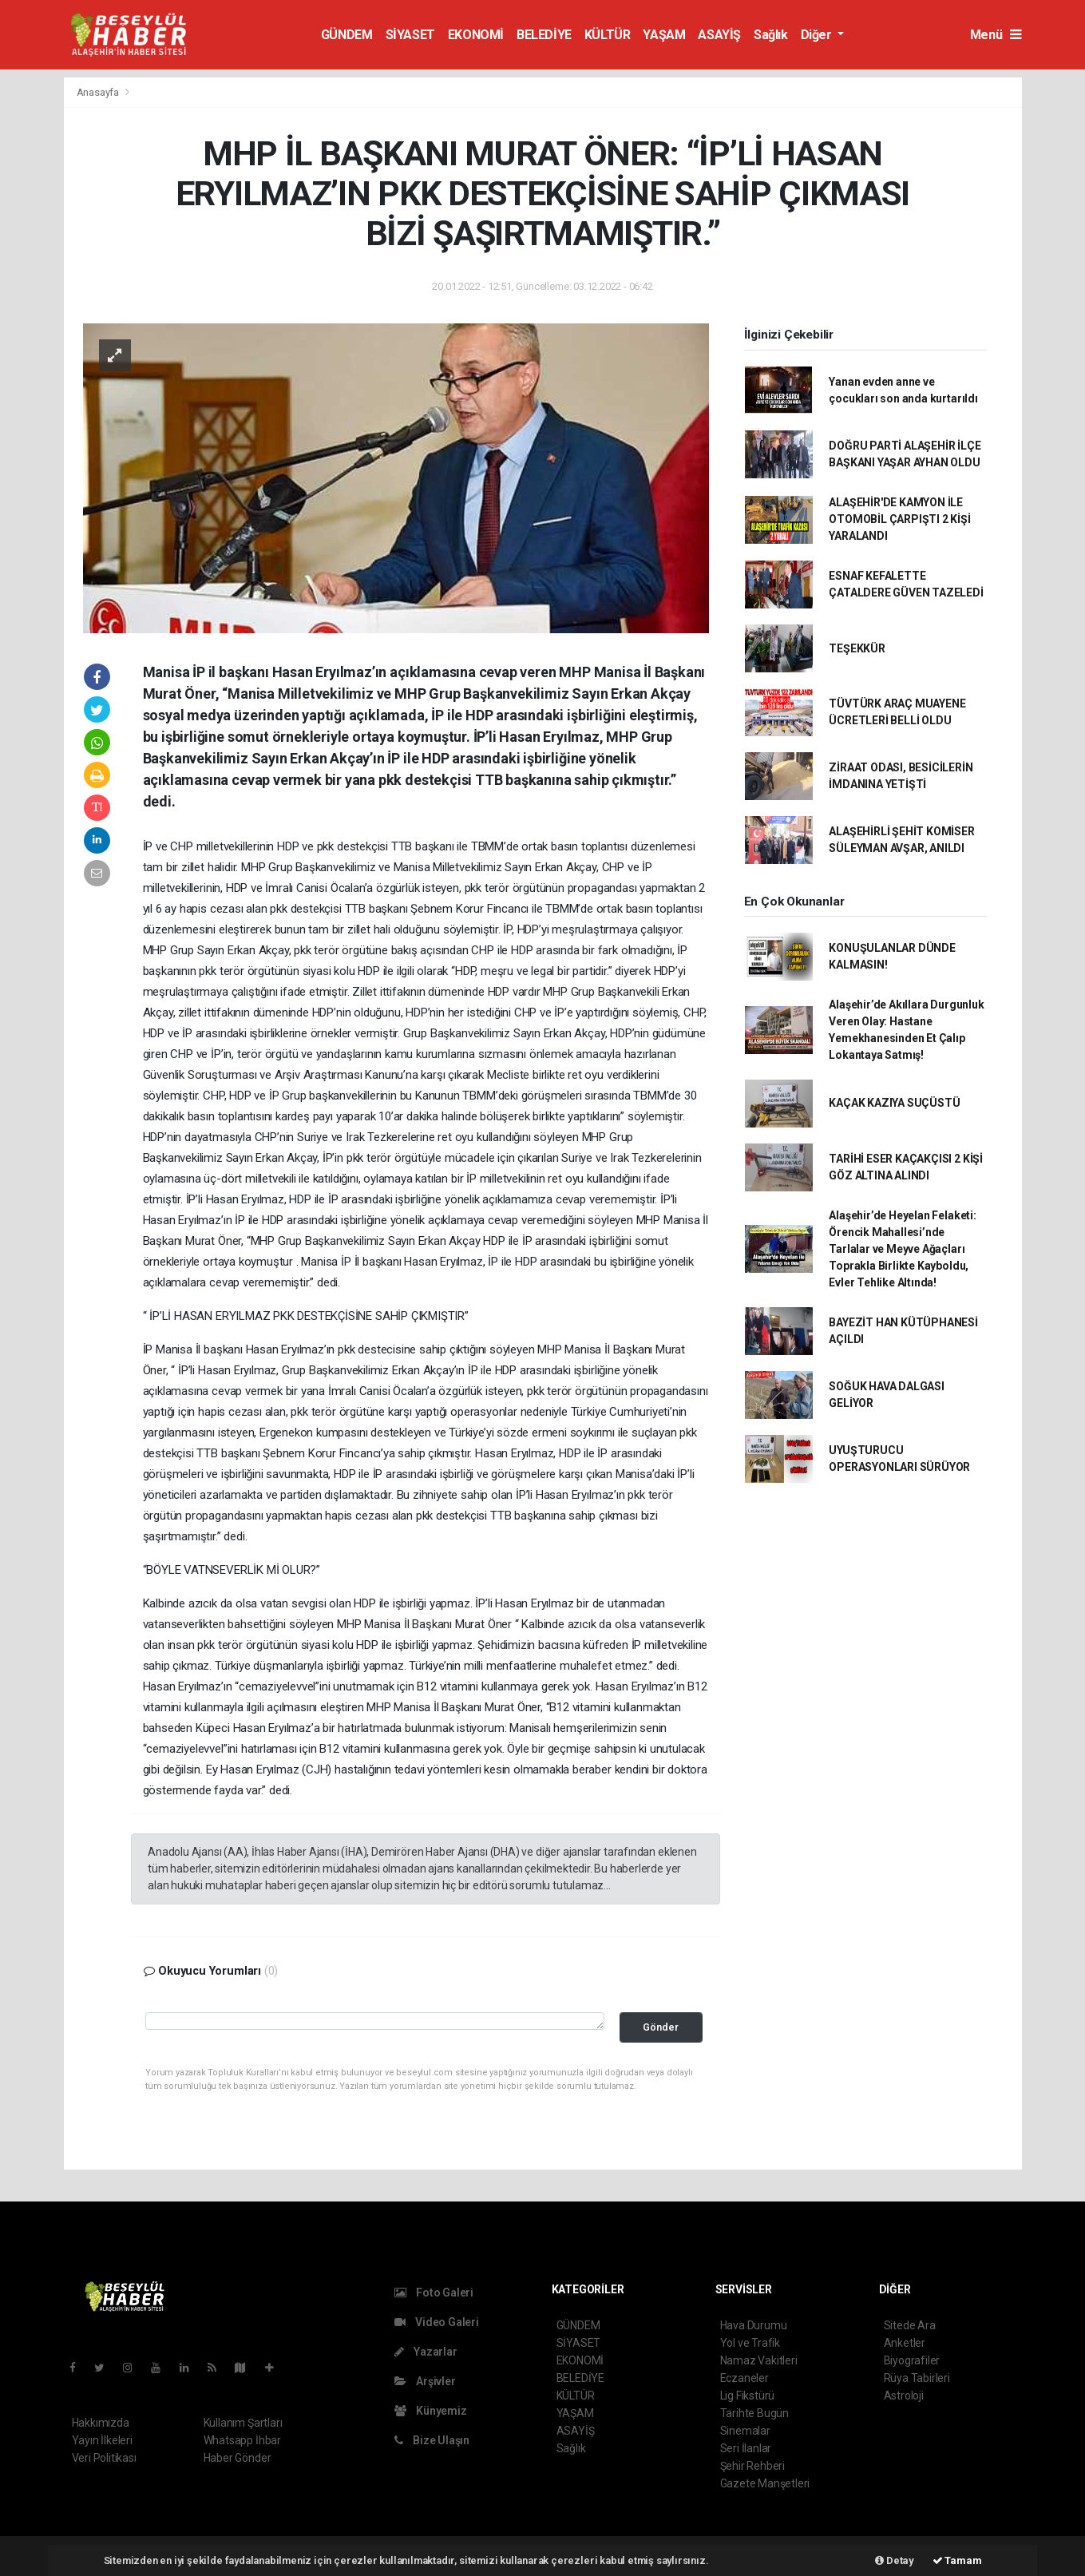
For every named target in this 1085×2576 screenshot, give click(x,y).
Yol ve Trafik (750, 2342)
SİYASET (410, 34)
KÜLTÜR (607, 34)
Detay (894, 2560)
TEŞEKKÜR (857, 648)
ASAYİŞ (719, 34)
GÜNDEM (347, 34)
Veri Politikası (104, 2457)
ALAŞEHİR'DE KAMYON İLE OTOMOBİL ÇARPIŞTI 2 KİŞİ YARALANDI (899, 519)
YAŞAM (664, 34)
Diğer (818, 34)
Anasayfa (99, 92)
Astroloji (904, 2395)
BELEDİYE (544, 34)
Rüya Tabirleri (917, 2378)
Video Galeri (436, 2322)
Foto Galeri (434, 2292)
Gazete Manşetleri (765, 2483)
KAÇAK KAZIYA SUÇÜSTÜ (894, 1102)
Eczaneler (744, 2378)
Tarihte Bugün (755, 2413)
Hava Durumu (753, 2325)
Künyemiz (430, 2410)
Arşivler (425, 2381)
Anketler (904, 2342)
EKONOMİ (476, 34)
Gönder (661, 2027)
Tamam (957, 2560)
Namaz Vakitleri (759, 2360)
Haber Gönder (237, 2457)
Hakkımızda (100, 2422)
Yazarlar (425, 2351)
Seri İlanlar (746, 2448)
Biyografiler (912, 2360)
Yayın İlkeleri (102, 2440)
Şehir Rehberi (753, 2465)
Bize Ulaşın (432, 2440)
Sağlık (771, 34)
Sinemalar (745, 2430)
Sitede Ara (910, 2325)
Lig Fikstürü (747, 2395)
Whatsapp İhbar (242, 2440)
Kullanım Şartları (243, 2422)
